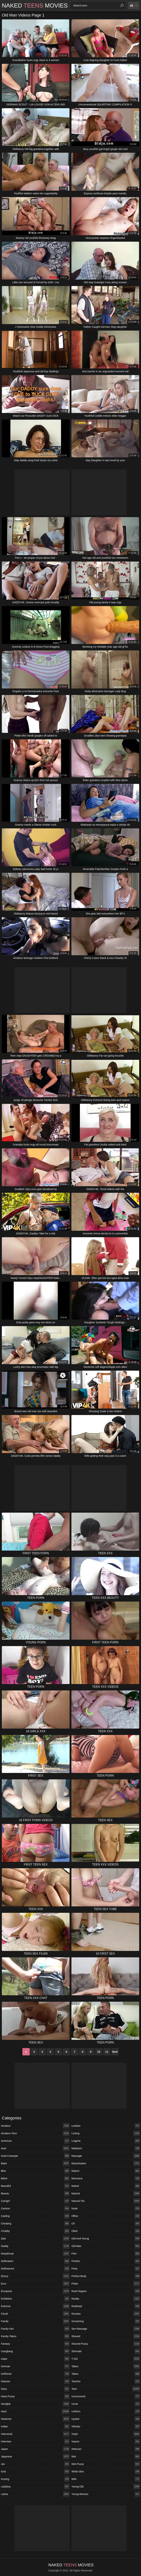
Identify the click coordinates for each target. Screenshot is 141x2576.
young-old (105, 2486)
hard (35, 2411)
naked (105, 2186)
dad (35, 2238)
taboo (105, 2366)
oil (105, 2223)
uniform (105, 2411)
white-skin (105, 2471)
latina (35, 2494)
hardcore (35, 2419)
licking (105, 2133)
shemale (105, 2351)
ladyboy (35, 2486)
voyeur (105, 2441)
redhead (105, 2306)
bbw (35, 2171)
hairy (35, 2389)
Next (115, 2051)
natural (105, 2193)
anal (35, 2148)
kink (35, 2471)
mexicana (105, 2178)
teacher (105, 2381)
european (35, 2291)
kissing (35, 2479)
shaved (105, 2336)
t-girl (105, 2359)
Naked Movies (35, 5)
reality (105, 2298)
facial (35, 2313)
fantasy (35, 2344)
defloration (35, 2261)
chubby (35, 2231)
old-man (105, 2246)
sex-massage (105, 2328)
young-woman (105, 2494)
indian (35, 2426)
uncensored (105, 2396)
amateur (35, 2126)
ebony (35, 2276)
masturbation (105, 2163)
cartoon (35, 2208)
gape (35, 2359)
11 (106, 2051)
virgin (105, 2434)
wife (105, 2479)
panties (105, 2261)
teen (105, 2389)
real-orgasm (105, 2291)
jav (35, 2464)
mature (105, 2171)
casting (35, 2216)
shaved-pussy (105, 2344)
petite (105, 2283)
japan (35, 2449)
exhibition (35, 2298)
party (105, 2268)
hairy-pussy (35, 2396)
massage (105, 2156)
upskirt (105, 2419)
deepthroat (35, 2253)
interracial (35, 2434)
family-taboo (35, 2336)
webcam (105, 2449)
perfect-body (105, 2276)
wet (105, 2456)
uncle (105, 2404)
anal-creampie (35, 2156)
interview (35, 2441)
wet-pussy (105, 2464)
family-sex (35, 2328)
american (35, 2141)
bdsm (35, 2178)
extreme (35, 2306)
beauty (35, 2193)
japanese (35, 2456)
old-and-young (105, 2238)
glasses (35, 2381)
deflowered (35, 2268)
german (35, 2366)
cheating (35, 2223)
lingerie (105, 2141)
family (35, 2321)
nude (105, 2208)
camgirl (35, 2201)
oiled (105, 2231)
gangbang (35, 2351)
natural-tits (105, 2201)
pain (105, 2253)
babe (35, 2163)
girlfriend (35, 2374)
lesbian (105, 2126)
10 (98, 2051)
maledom (105, 2148)
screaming (105, 2321)
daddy (35, 2246)
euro (35, 2283)
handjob (35, 2404)
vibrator (105, 2426)
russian (105, 2313)
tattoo (105, 2374)
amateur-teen (35, 2133)
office (105, 2216)
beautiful (35, 2186)
